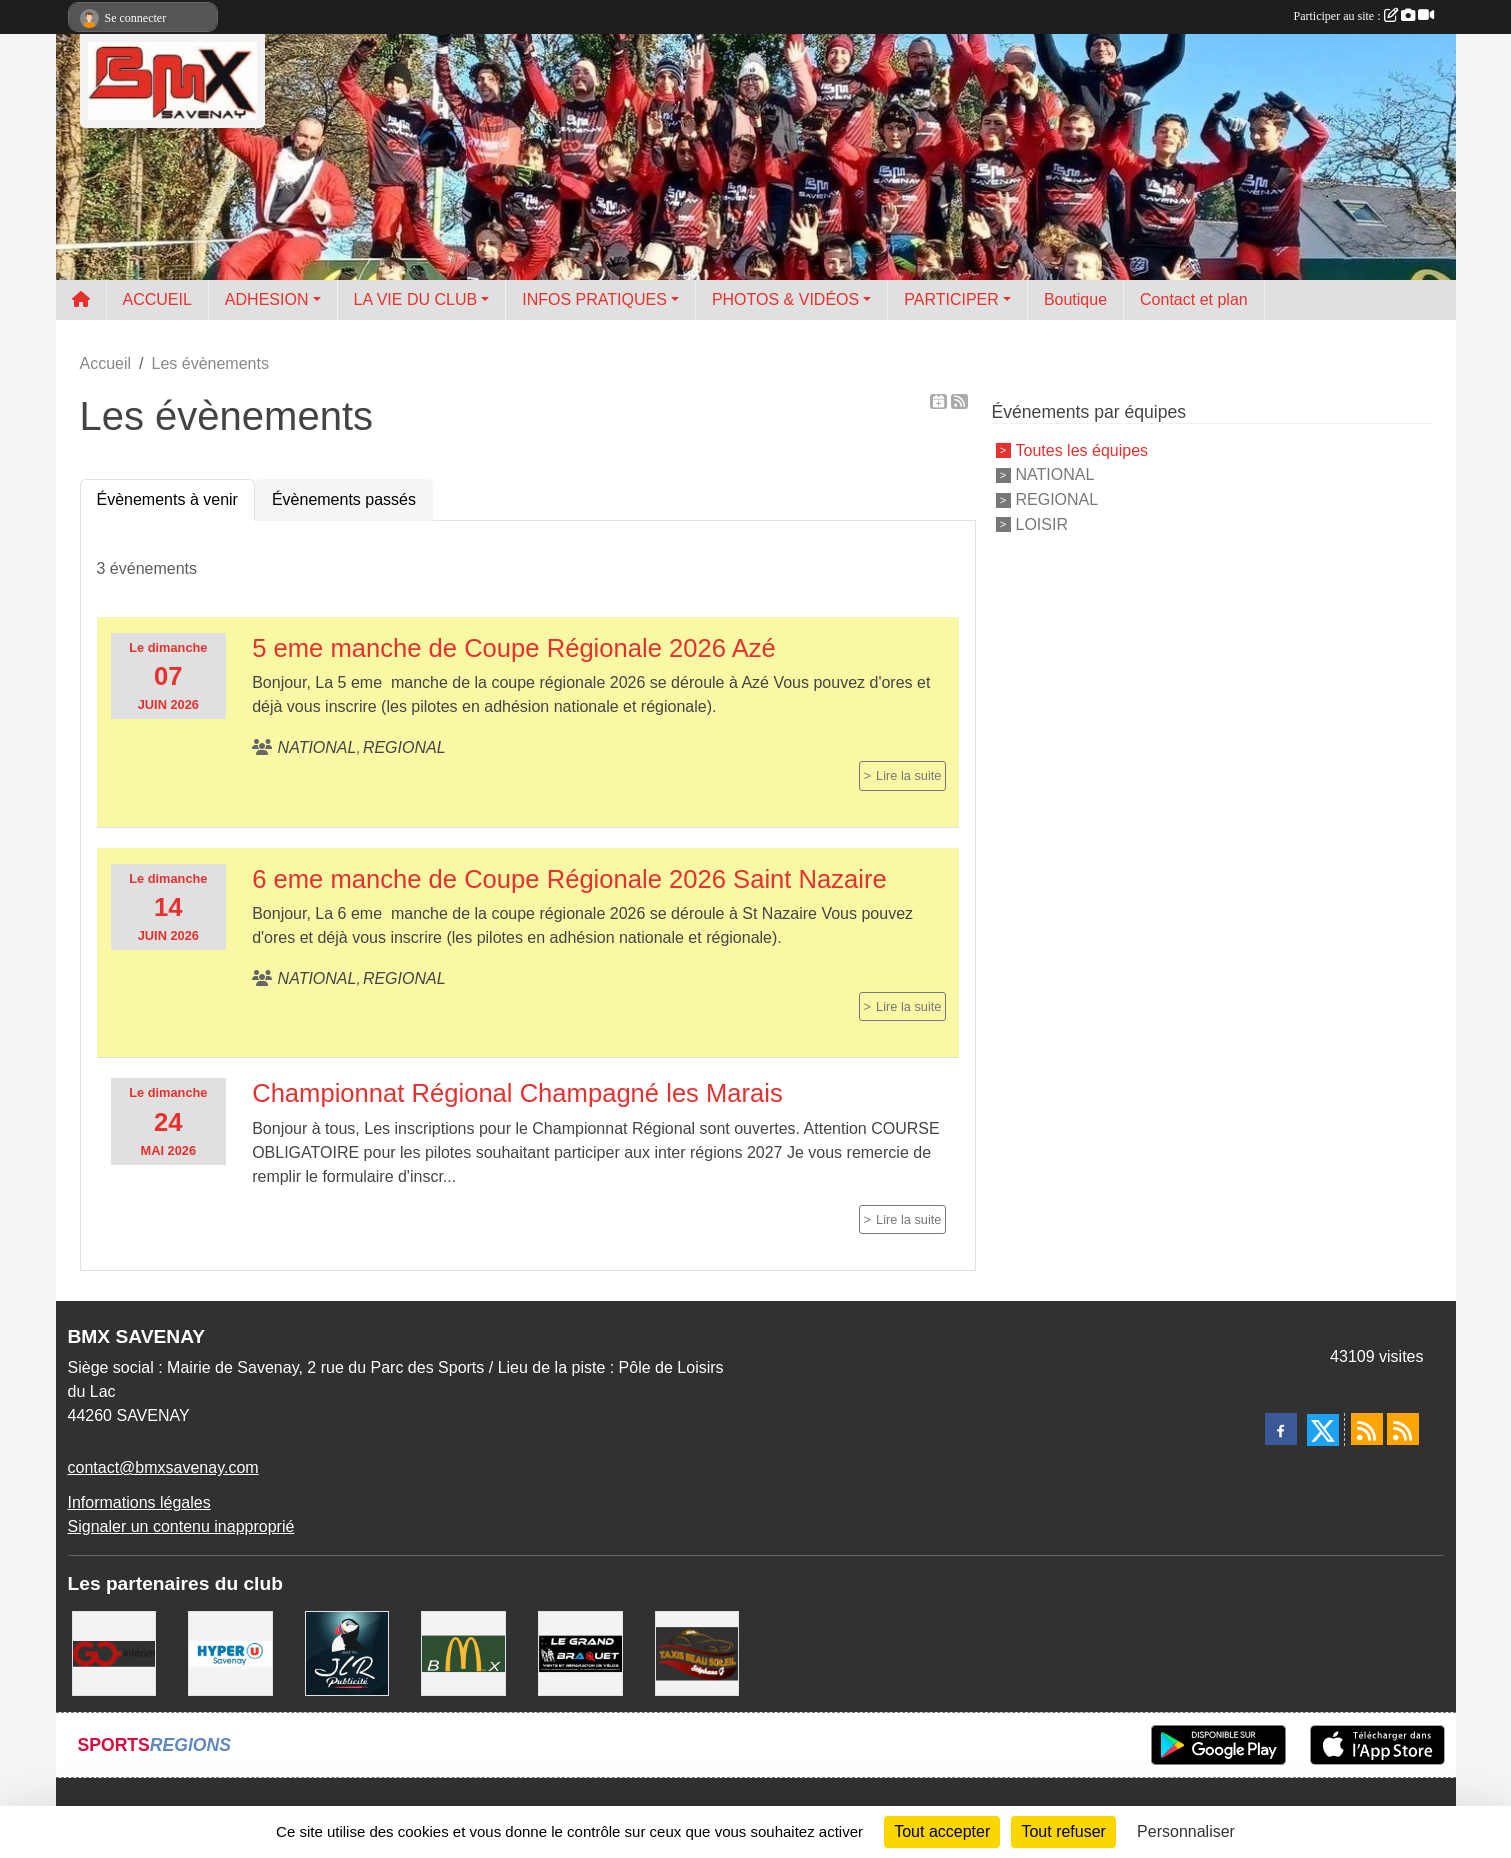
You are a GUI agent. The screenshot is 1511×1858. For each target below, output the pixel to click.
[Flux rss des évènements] (1403, 1429)
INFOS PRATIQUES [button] (594, 299)
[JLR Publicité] (347, 1652)
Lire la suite (908, 775)
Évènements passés (344, 499)
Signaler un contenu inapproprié (181, 1526)
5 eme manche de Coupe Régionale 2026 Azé (514, 648)
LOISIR (1042, 524)
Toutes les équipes (1082, 449)
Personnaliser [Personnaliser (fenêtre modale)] (1186, 1831)
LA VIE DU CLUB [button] (416, 299)
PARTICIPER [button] (951, 299)
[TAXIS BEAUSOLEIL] (697, 1652)
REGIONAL (1057, 499)
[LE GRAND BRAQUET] (580, 1652)
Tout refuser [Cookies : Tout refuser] (1063, 1831)
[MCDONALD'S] (463, 1652)
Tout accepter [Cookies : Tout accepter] (942, 1831)
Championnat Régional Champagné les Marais (517, 1093)
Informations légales (139, 1502)
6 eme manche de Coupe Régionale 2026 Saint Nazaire (569, 879)
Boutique (1075, 299)
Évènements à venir (167, 499)
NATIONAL (1055, 474)
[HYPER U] (230, 1652)
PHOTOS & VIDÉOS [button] (785, 299)
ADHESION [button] (267, 299)
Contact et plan (1194, 299)
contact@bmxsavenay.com (163, 1467)
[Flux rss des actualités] (1367, 1429)
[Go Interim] (114, 1652)
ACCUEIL (157, 299)
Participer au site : (1364, 16)
